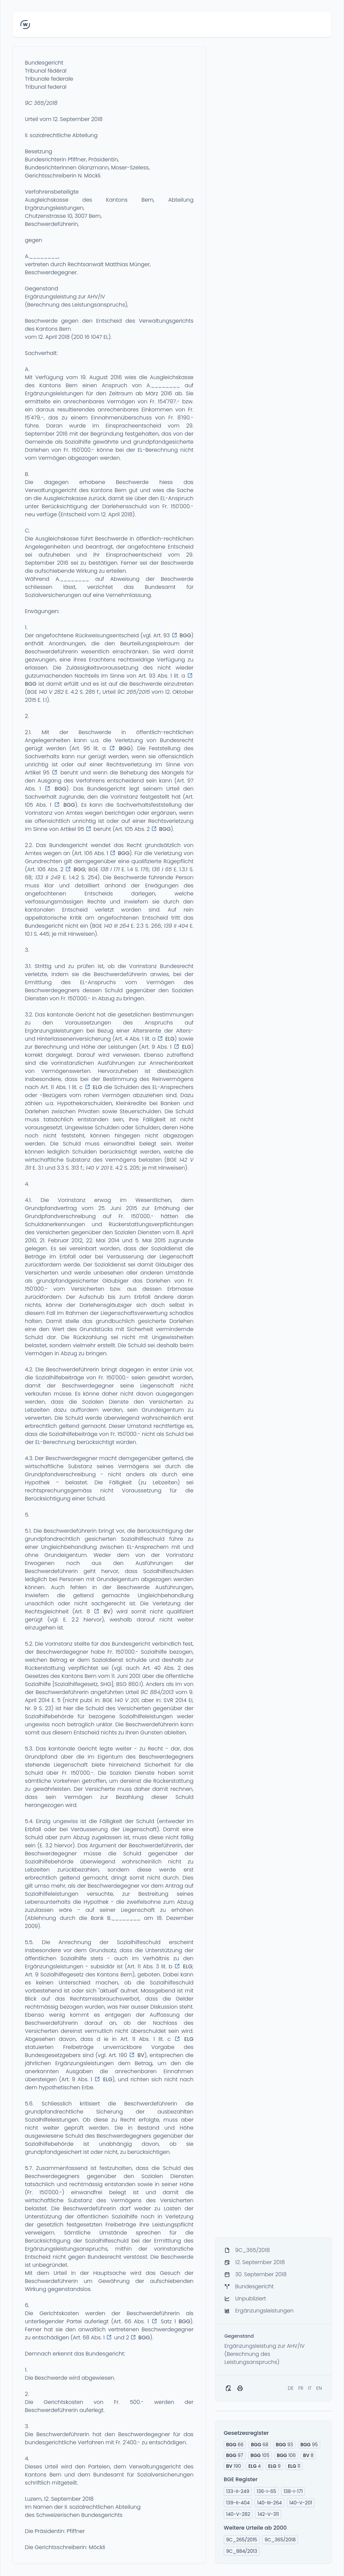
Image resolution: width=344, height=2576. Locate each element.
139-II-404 (238, 2502)
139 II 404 (176, 926)
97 (234, 2455)
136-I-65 (266, 2491)
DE (291, 2388)
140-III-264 (269, 2502)
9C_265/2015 (241, 2539)
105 (260, 2455)
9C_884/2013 (241, 2551)
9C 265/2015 (133, 692)
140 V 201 (97, 1168)
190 (233, 2466)
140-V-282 (238, 2514)
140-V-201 (300, 2502)
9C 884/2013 (157, 1692)
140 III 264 (116, 926)
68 (259, 2444)
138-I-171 (293, 2491)
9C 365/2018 (41, 103)
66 (235, 2444)
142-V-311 (268, 2514)
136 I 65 (162, 869)
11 (294, 2466)
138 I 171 (110, 869)
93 (284, 2444)
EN (319, 2388)
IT (310, 2388)
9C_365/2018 (280, 2539)
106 (286, 2455)
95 (309, 2444)
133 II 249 (47, 877)
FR (300, 2388)
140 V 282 (51, 692)
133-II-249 (237, 2491)
